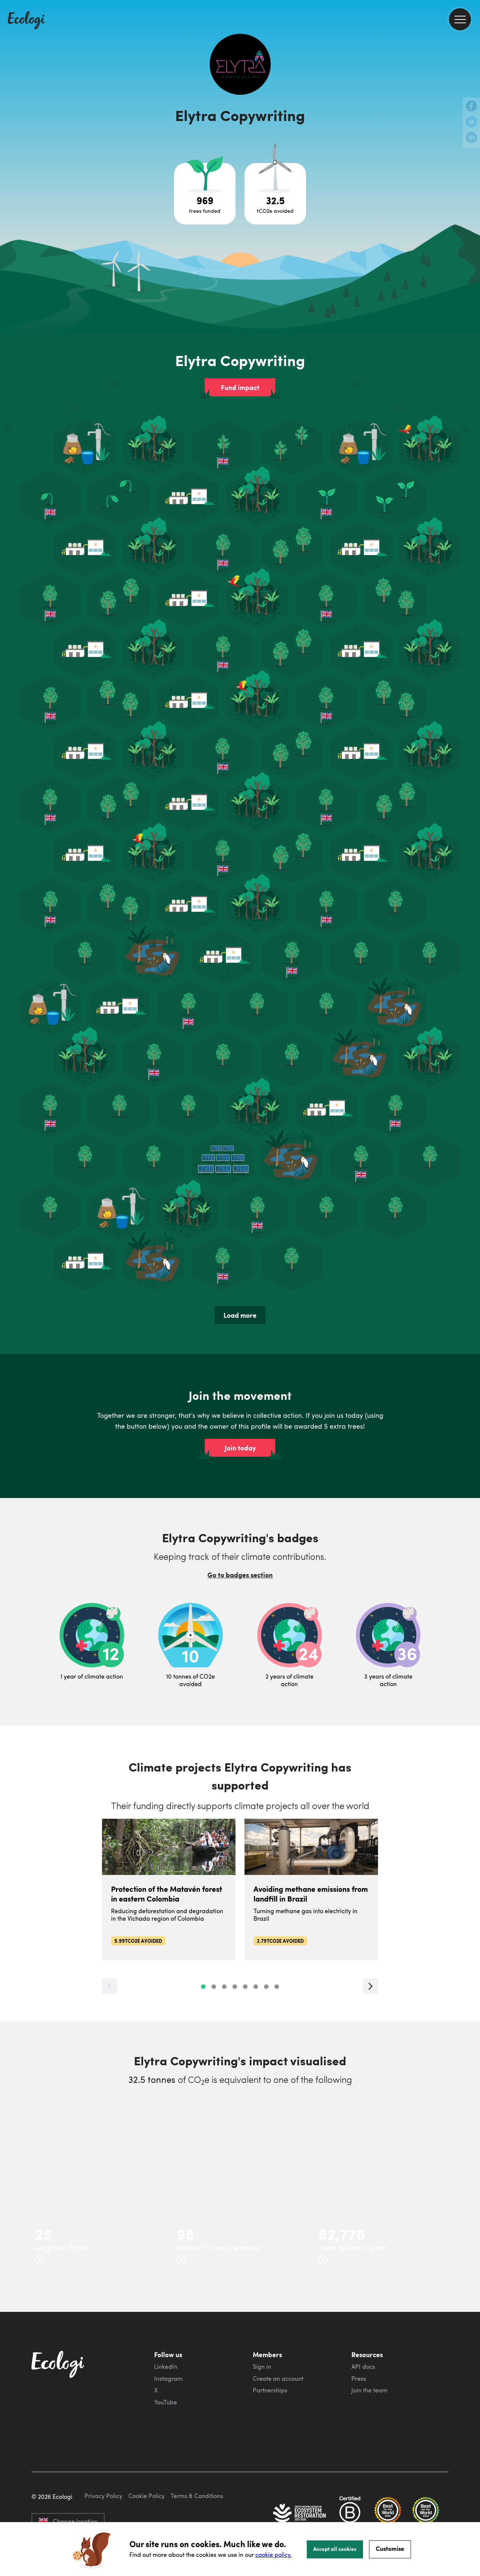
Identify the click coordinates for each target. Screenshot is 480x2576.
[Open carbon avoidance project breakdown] (275, 193)
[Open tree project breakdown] (205, 193)
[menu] (460, 19)
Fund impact (240, 387)
